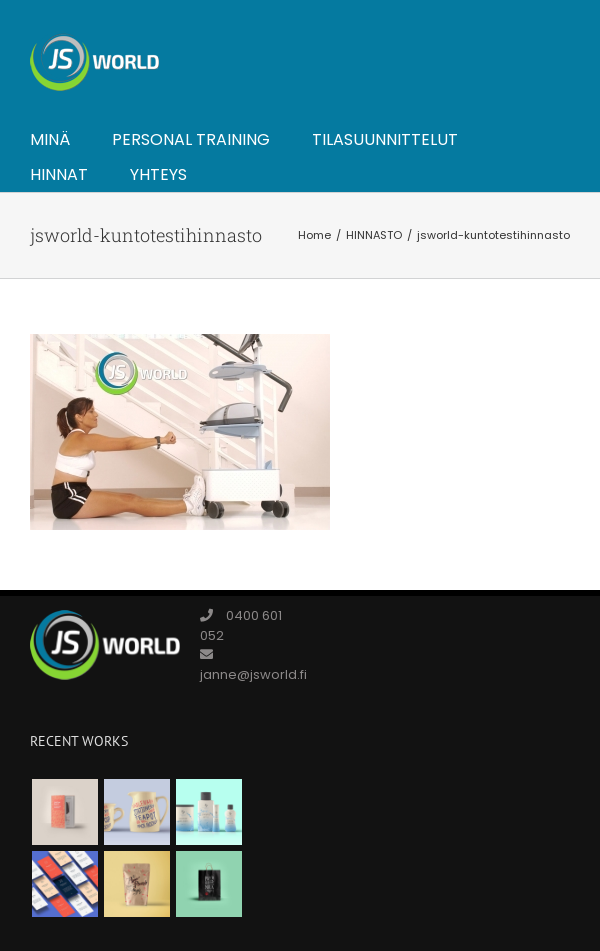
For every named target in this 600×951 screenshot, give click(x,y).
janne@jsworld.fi (253, 674)
